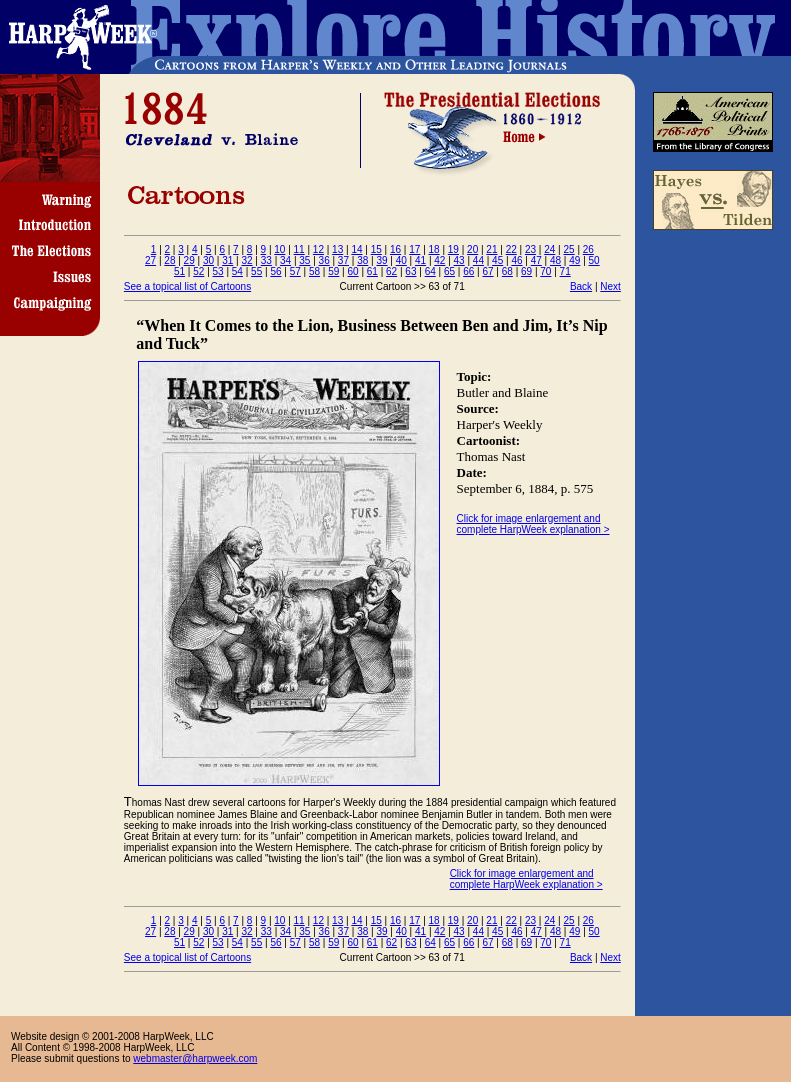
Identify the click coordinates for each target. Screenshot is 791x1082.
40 (401, 260)
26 (588, 249)
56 (275, 271)
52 (198, 271)
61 (372, 271)
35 (304, 260)
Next (610, 286)
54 (237, 271)
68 (507, 271)
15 (376, 249)
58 (314, 271)
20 (472, 249)
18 (434, 249)
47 (536, 260)
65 (449, 271)
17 (414, 249)
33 (266, 260)
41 (420, 260)
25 (568, 249)
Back (581, 286)
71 (565, 271)
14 (356, 249)
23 (530, 249)
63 (410, 271)
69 (526, 271)
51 (179, 271)
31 (227, 260)
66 (468, 271)
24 (549, 249)
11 (299, 249)
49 (574, 260)
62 (391, 271)
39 (381, 260)
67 (487, 271)
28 (169, 260)
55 (256, 271)
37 (343, 260)
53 (218, 271)
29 (189, 260)
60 (353, 271)
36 (324, 260)
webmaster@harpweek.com (195, 1058)
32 (246, 260)
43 (459, 260)
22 (511, 249)
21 (491, 249)
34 (285, 260)
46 (516, 260)
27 (150, 260)
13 (337, 249)
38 (362, 260)
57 (295, 271)
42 (439, 260)
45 (497, 260)
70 (545, 271)
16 (395, 249)
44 (478, 260)
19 (453, 249)
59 (333, 271)
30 (208, 260)
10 (279, 249)
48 (555, 260)
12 (318, 249)
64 (430, 271)
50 (594, 260)
